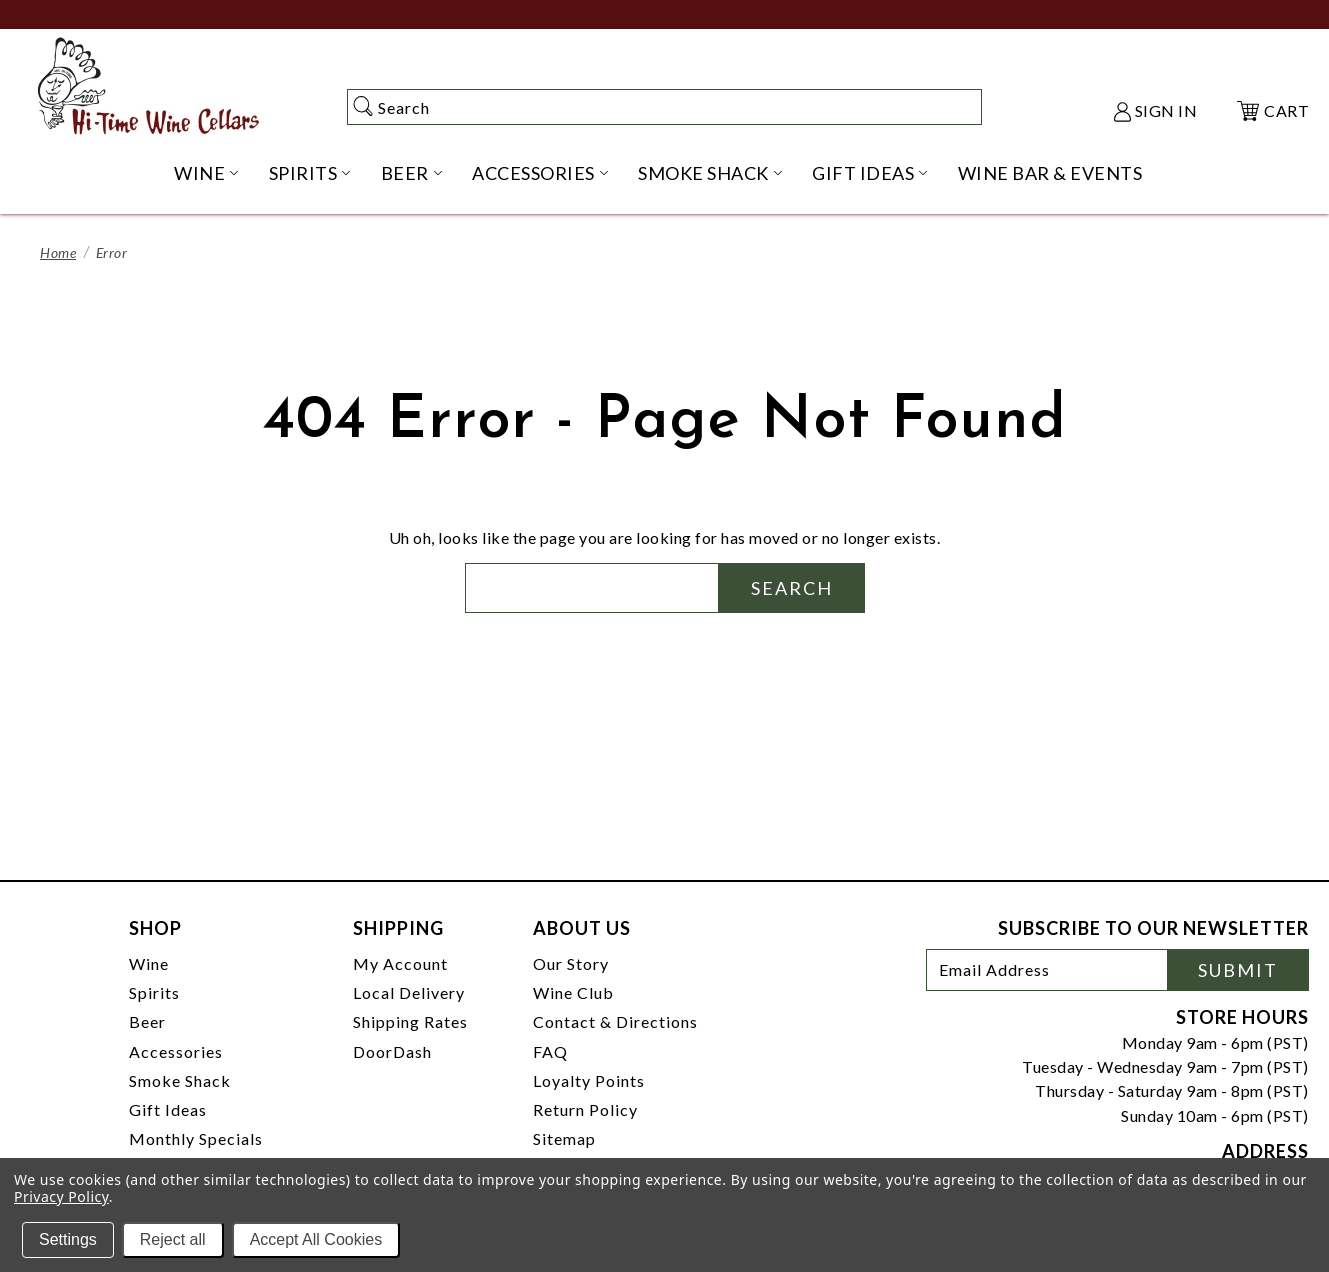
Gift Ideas (168, 1109)
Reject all (173, 1239)
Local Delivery (409, 992)
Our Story (571, 963)
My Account (400, 963)
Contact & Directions (615, 1021)
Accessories (176, 1051)
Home (58, 252)
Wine (149, 963)
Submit (1238, 970)
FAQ (550, 1051)
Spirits (154, 992)
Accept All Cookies (316, 1239)
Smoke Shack (180, 1080)
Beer (147, 1021)
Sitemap (564, 1138)
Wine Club (573, 992)
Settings (68, 1239)
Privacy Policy (61, 1196)
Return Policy (585, 1109)
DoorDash (392, 1051)
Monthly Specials (196, 1138)
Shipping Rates (410, 1021)
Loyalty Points (589, 1080)
